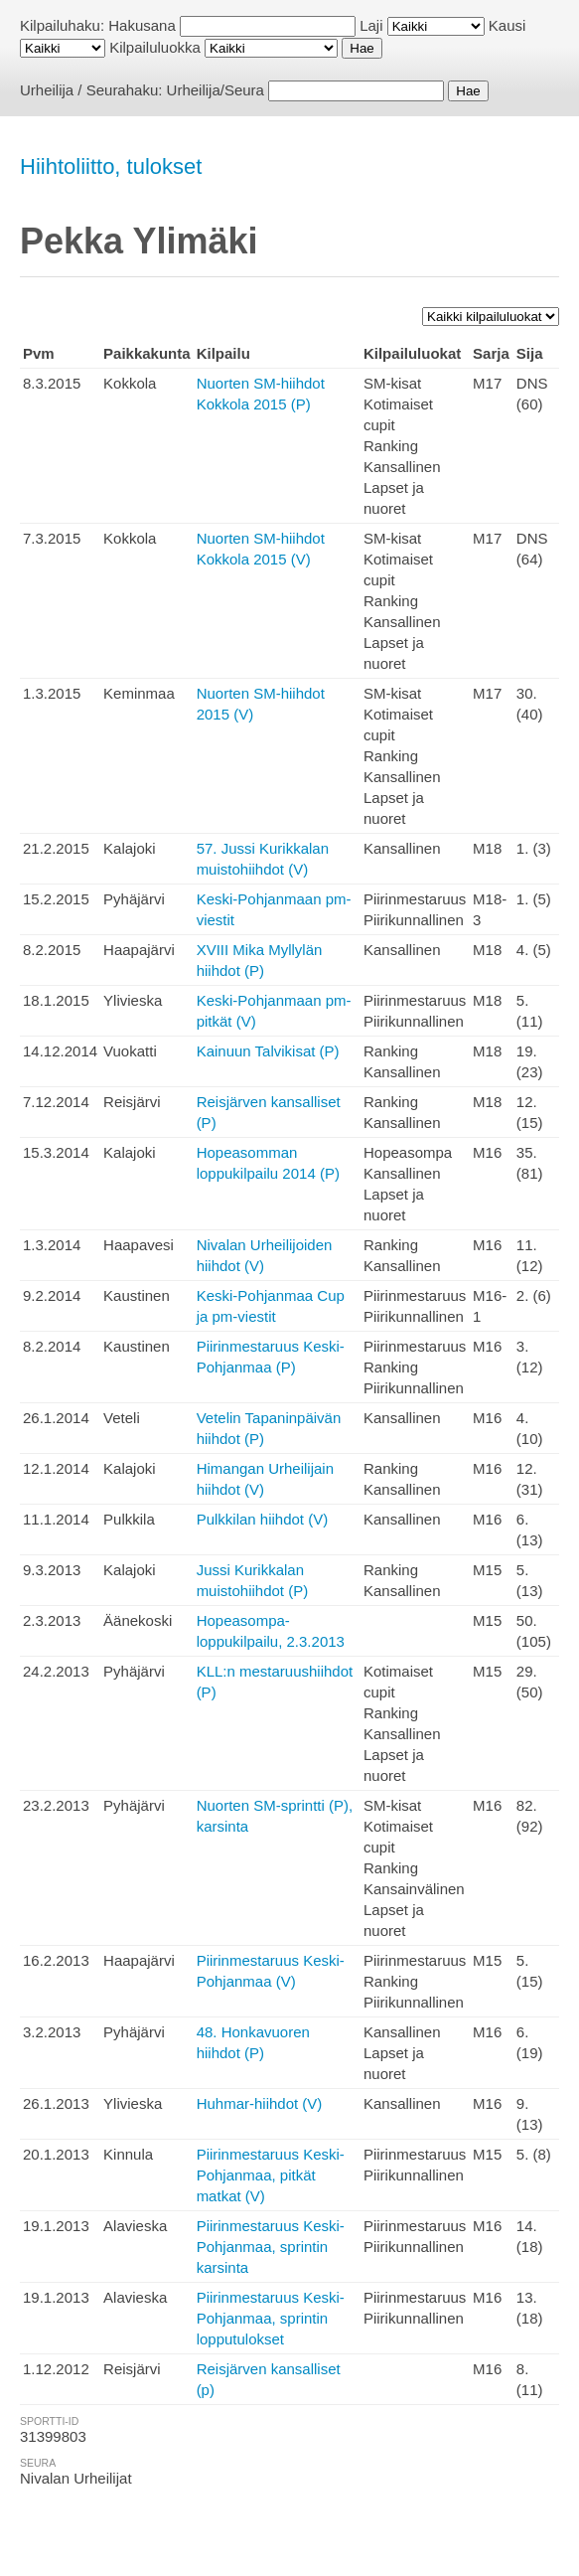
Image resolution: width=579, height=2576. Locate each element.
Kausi (507, 25)
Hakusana (142, 25)
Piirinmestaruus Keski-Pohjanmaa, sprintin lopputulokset (271, 2318)
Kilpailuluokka (155, 47)
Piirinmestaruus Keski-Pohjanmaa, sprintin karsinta (271, 2246)
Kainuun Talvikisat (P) (268, 1051)
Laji (371, 25)
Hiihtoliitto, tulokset (111, 166)
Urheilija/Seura (215, 89)
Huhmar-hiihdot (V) (260, 2103)
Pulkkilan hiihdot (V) (263, 1519)
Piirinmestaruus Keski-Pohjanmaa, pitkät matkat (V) (271, 2175)
